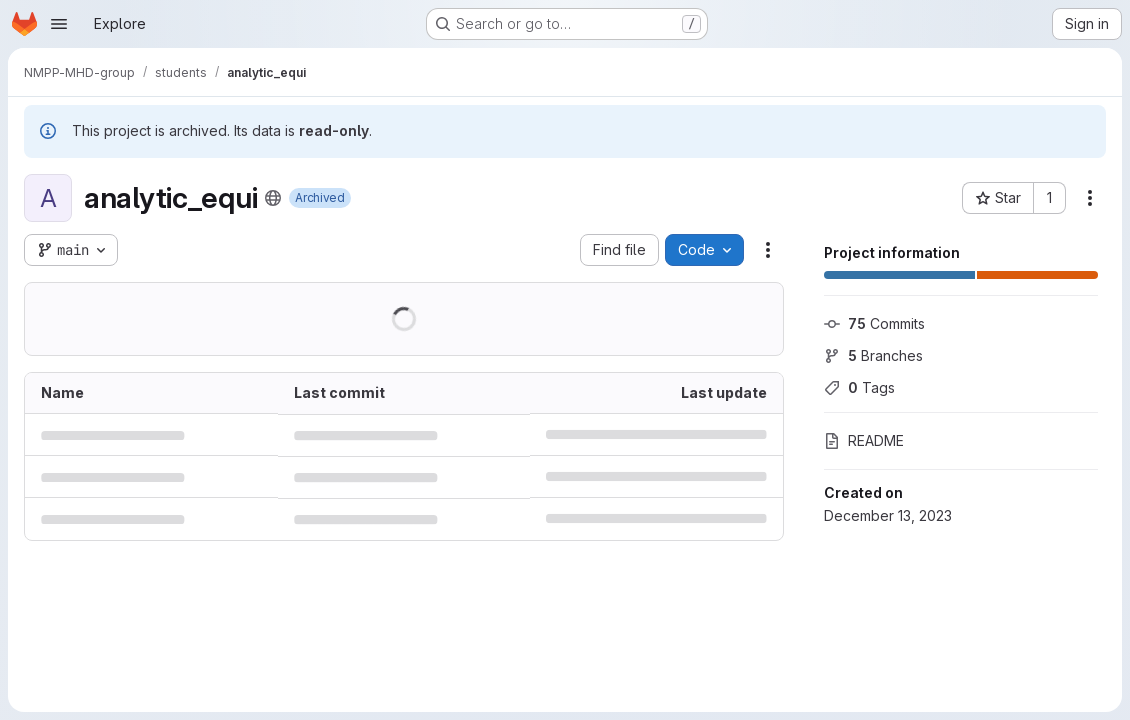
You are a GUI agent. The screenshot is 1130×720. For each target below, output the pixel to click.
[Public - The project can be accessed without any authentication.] (273, 198)
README (864, 440)
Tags (859, 387)
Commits (874, 323)
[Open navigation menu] (59, 24)
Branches (873, 355)
